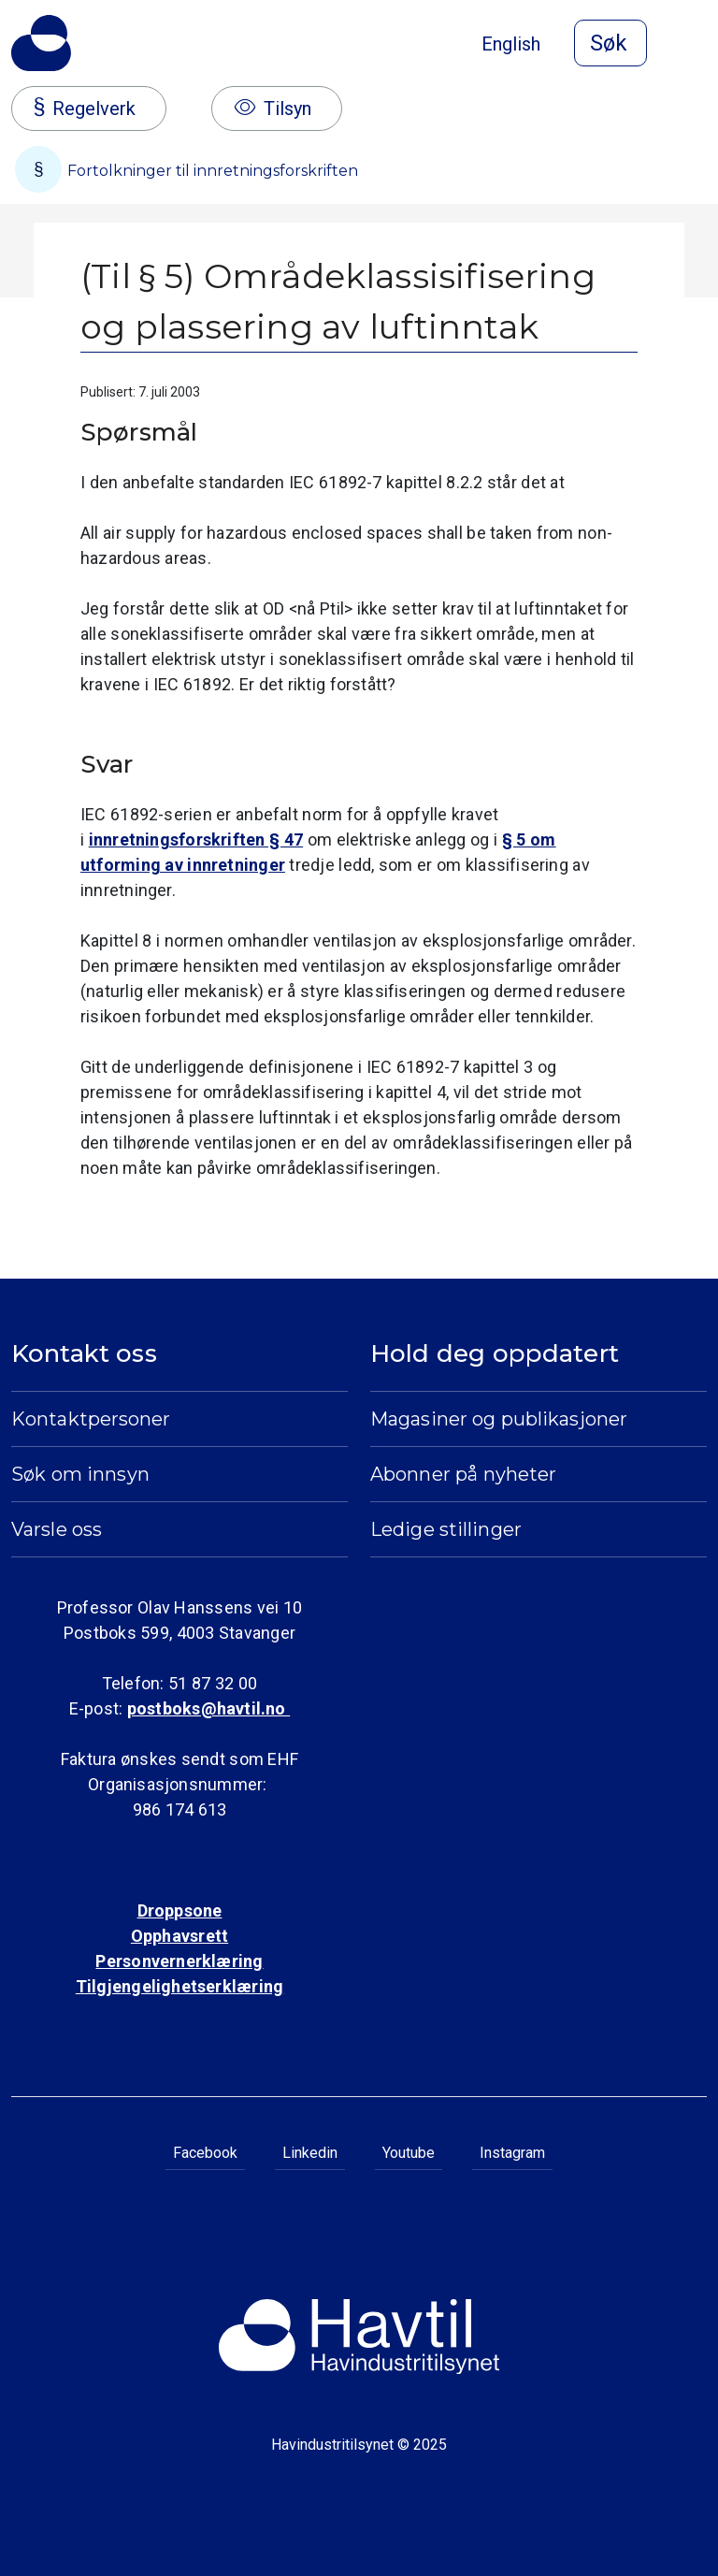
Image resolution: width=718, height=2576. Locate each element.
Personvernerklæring (179, 1961)
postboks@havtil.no (208, 1708)
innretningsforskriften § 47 (196, 839)
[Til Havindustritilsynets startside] (41, 43)
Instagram (512, 2153)
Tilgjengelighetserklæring (179, 1986)
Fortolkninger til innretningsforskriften (186, 169)
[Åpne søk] (610, 43)
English (510, 44)
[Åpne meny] (695, 45)
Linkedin (309, 2153)
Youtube (408, 2153)
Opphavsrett (179, 1936)
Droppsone (180, 1910)
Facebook (205, 2153)
